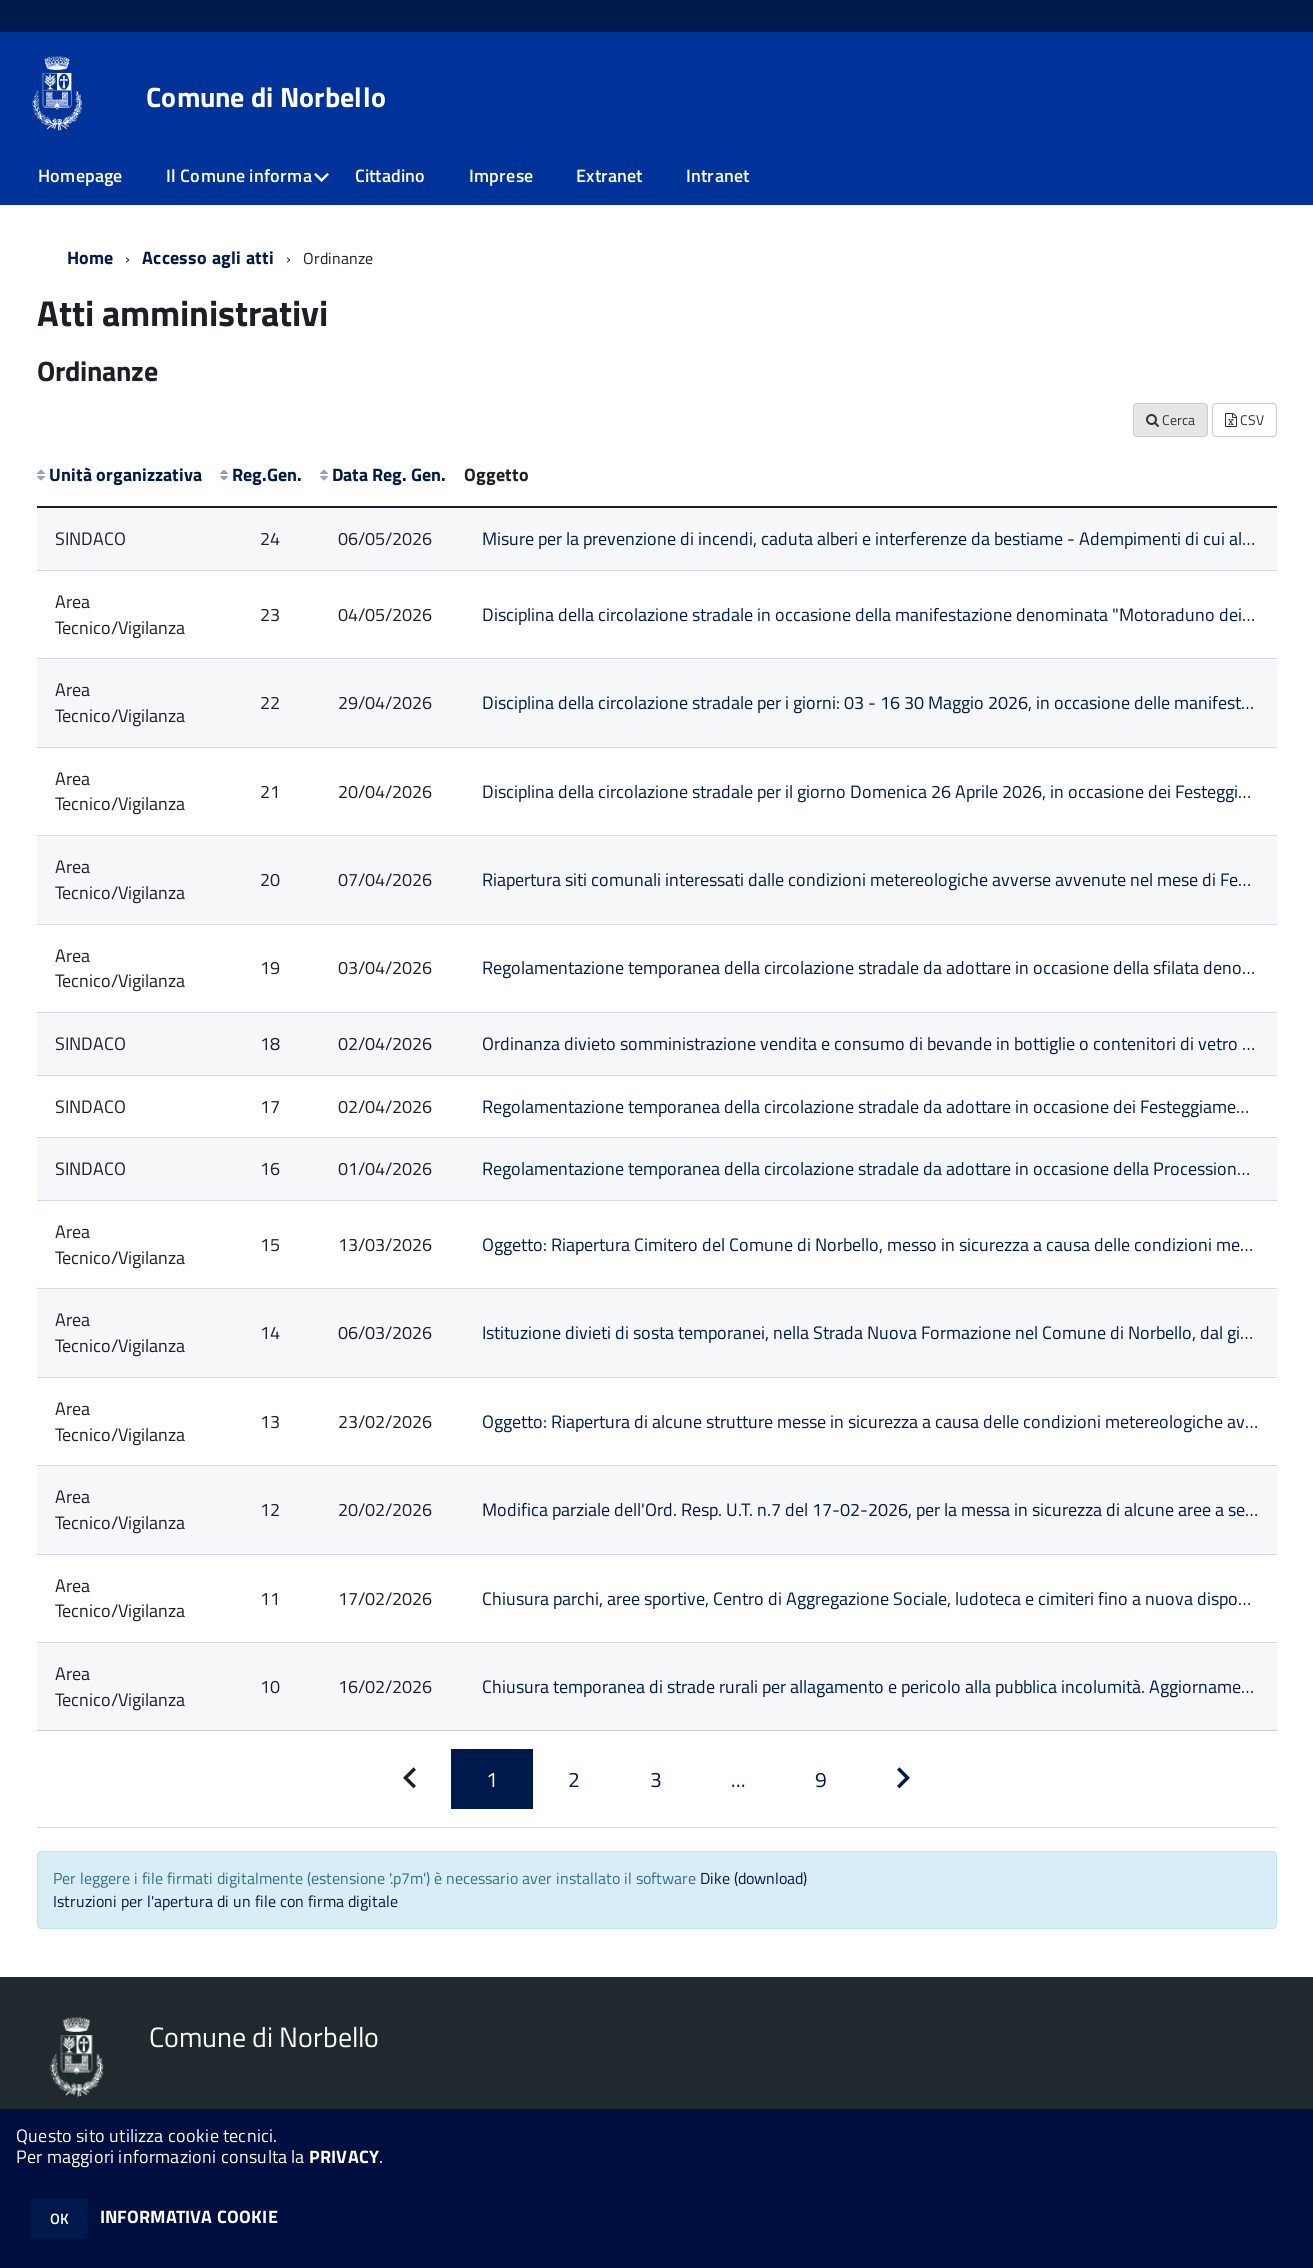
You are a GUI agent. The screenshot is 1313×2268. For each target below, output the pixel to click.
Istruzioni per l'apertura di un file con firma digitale (225, 1901)
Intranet (717, 175)
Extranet (609, 175)
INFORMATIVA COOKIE (189, 2216)
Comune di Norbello (266, 97)
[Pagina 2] (574, 1779)
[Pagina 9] (821, 1779)
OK (59, 2218)
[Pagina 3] (656, 1779)
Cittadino (390, 175)
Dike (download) (753, 1878)
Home (90, 257)
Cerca (1170, 419)
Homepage (80, 175)
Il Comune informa (239, 175)
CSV (1244, 419)
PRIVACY (344, 2156)
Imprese (501, 175)
